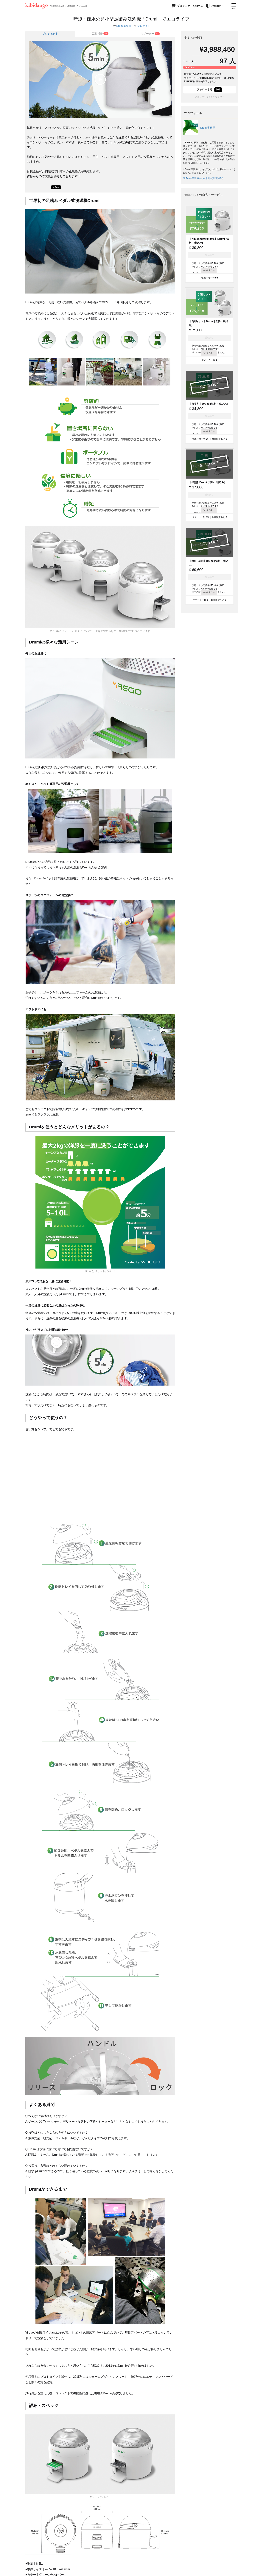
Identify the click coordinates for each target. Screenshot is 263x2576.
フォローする (209, 89)
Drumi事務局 (123, 25)
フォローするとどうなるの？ (209, 96)
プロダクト (143, 25)
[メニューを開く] (234, 6)
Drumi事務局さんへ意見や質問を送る (203, 178)
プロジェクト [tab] (50, 33)
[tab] (100, 34)
